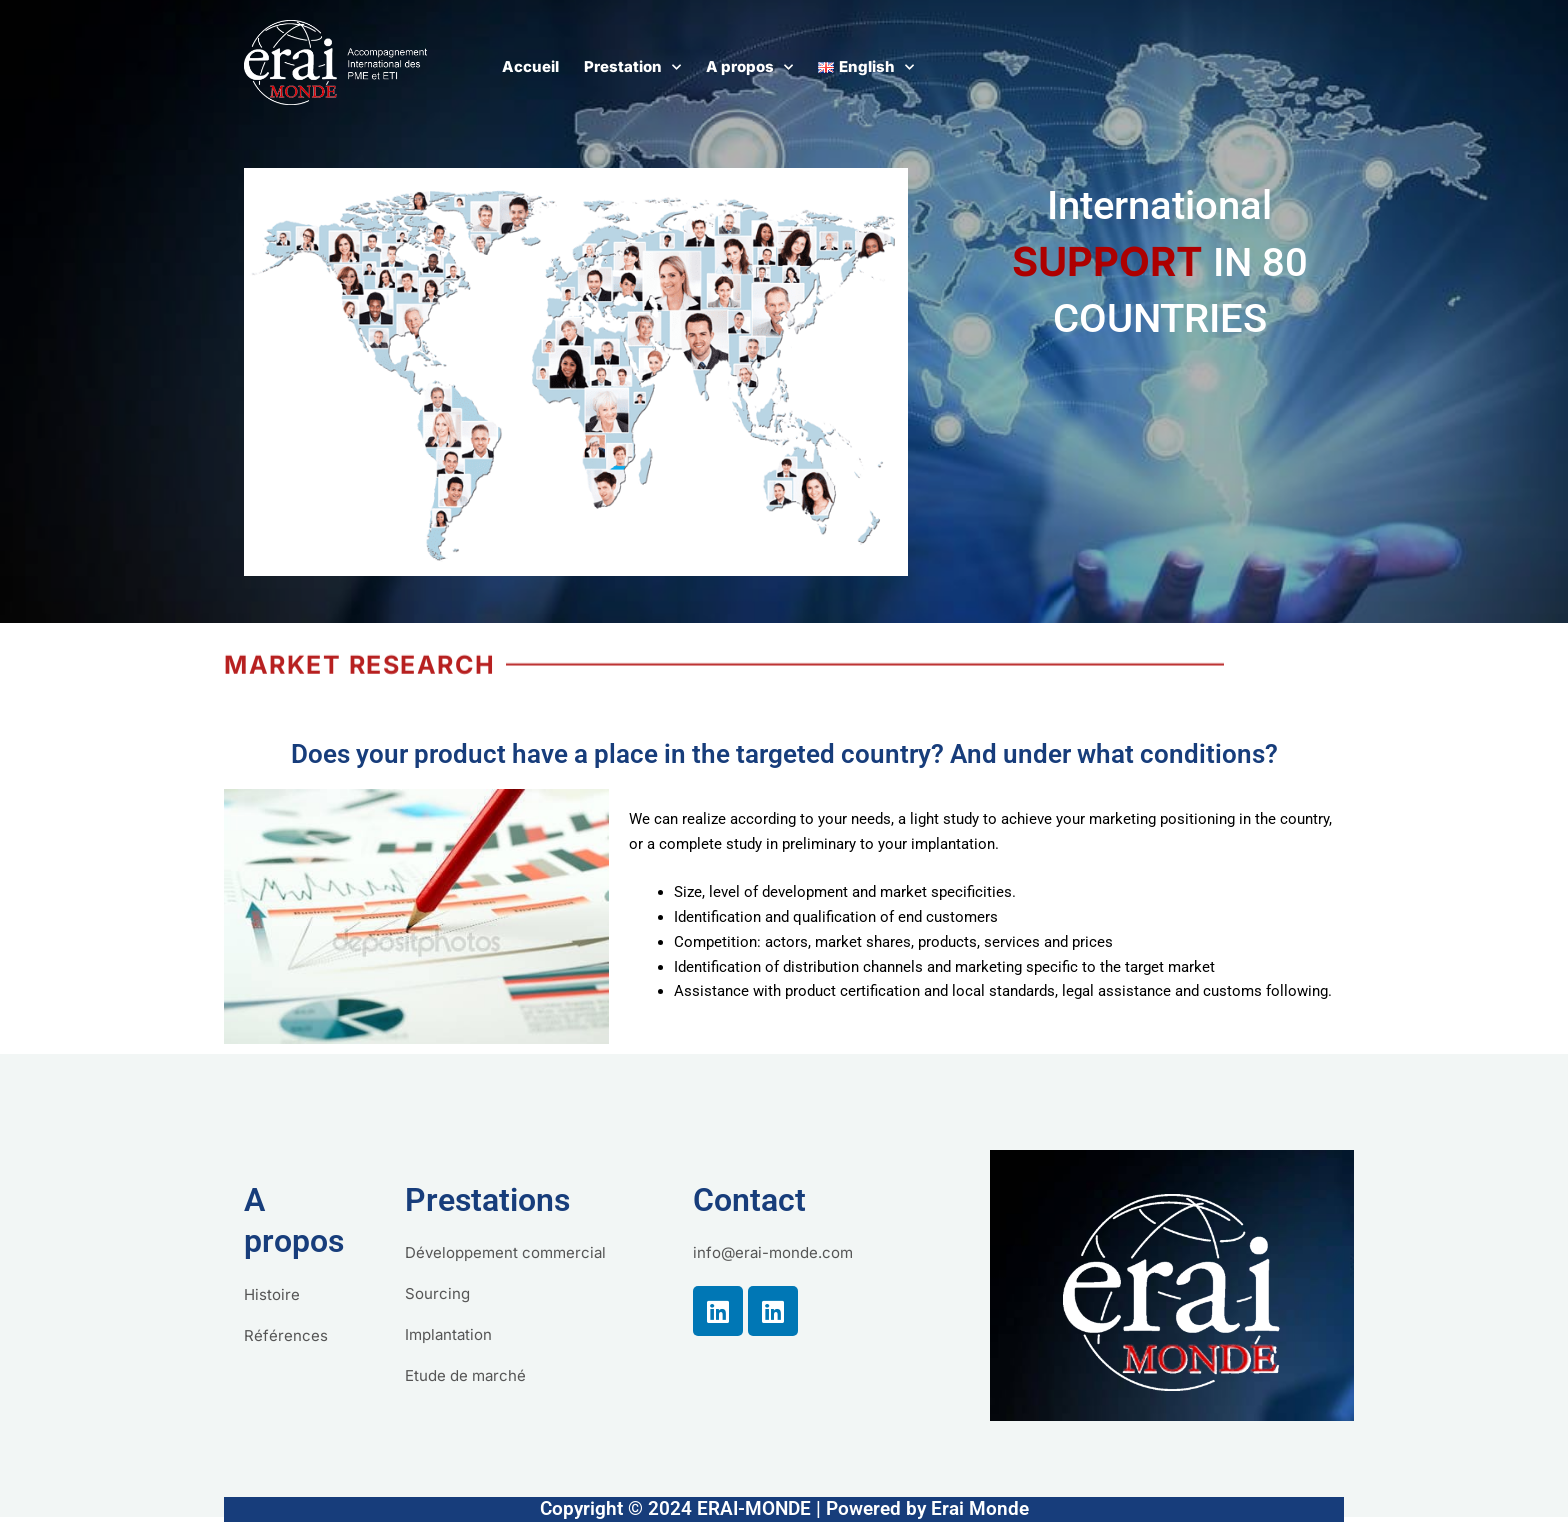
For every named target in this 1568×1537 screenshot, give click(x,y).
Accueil (530, 66)
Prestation (632, 67)
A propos (749, 67)
